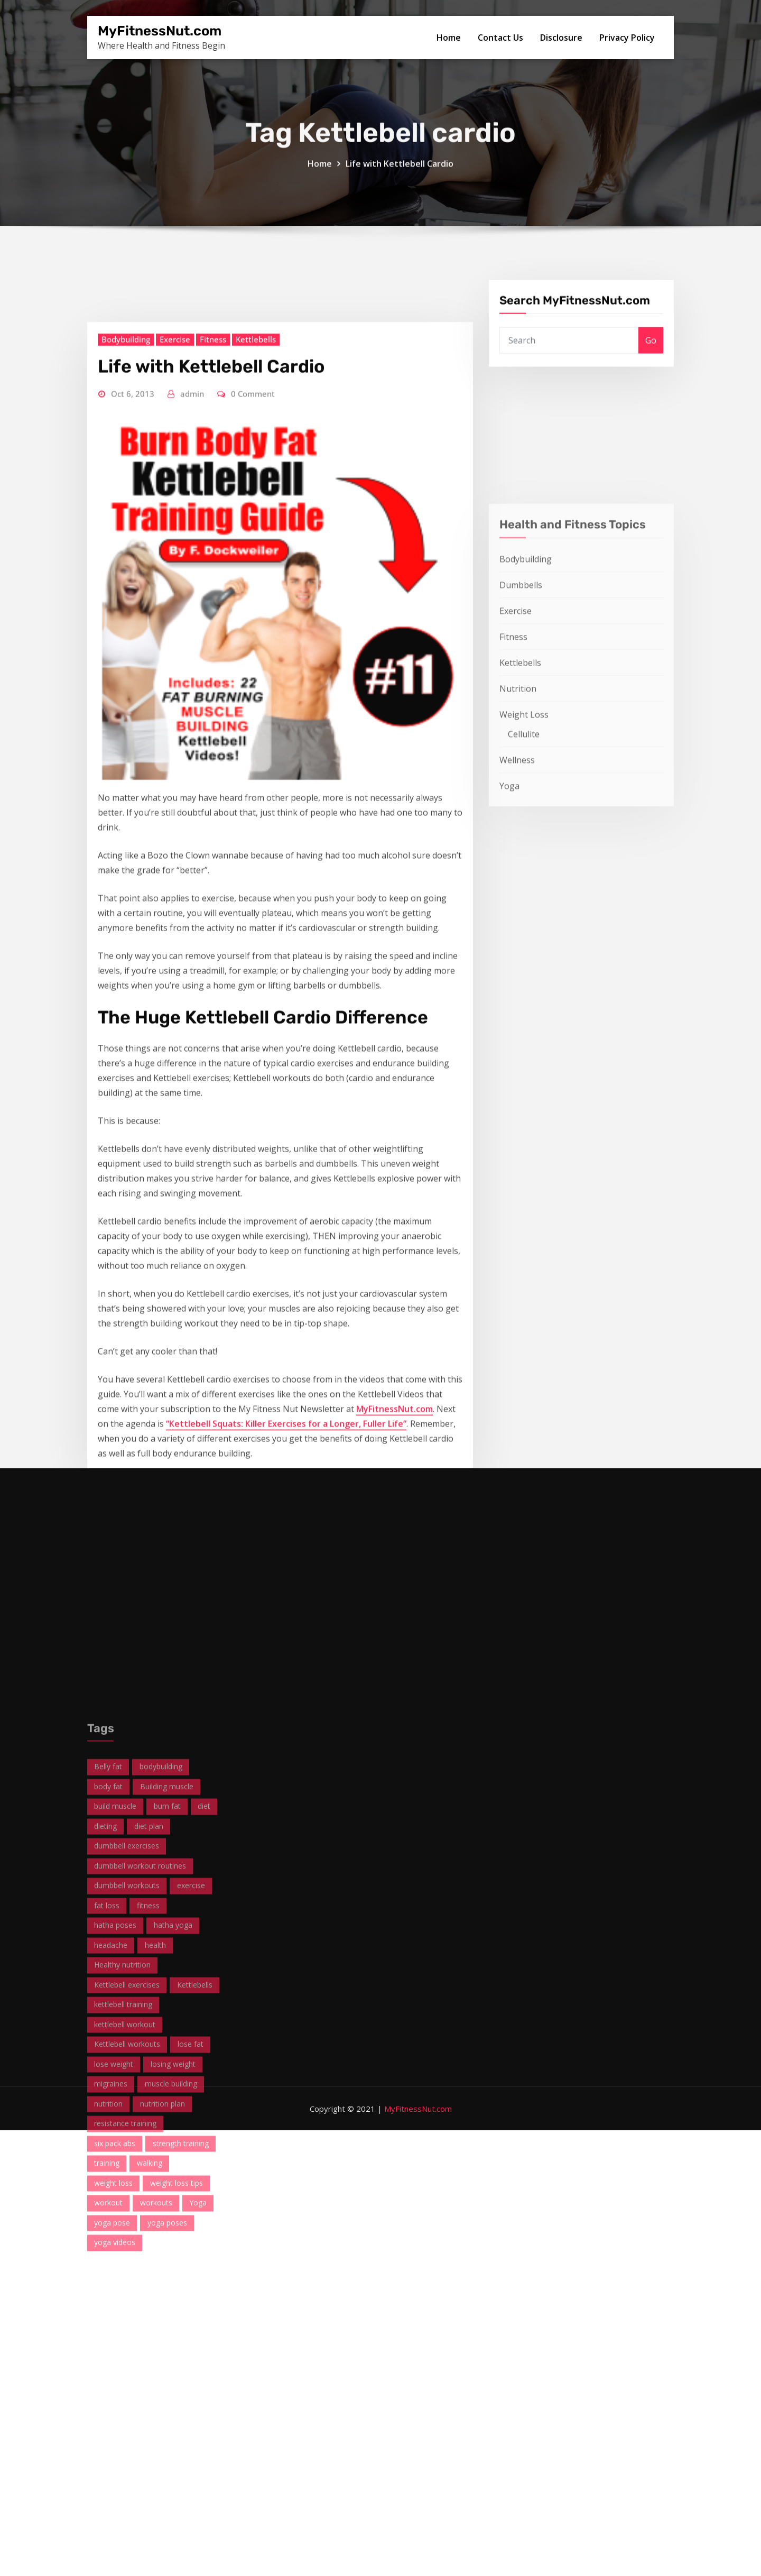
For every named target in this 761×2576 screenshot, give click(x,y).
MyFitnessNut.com (159, 31)
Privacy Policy (627, 37)
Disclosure (561, 37)
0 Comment (253, 908)
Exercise (175, 853)
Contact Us (500, 37)
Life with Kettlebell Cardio (399, 188)
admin (192, 908)
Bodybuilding (125, 853)
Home (449, 37)
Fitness (213, 853)
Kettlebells (256, 853)
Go (650, 379)
